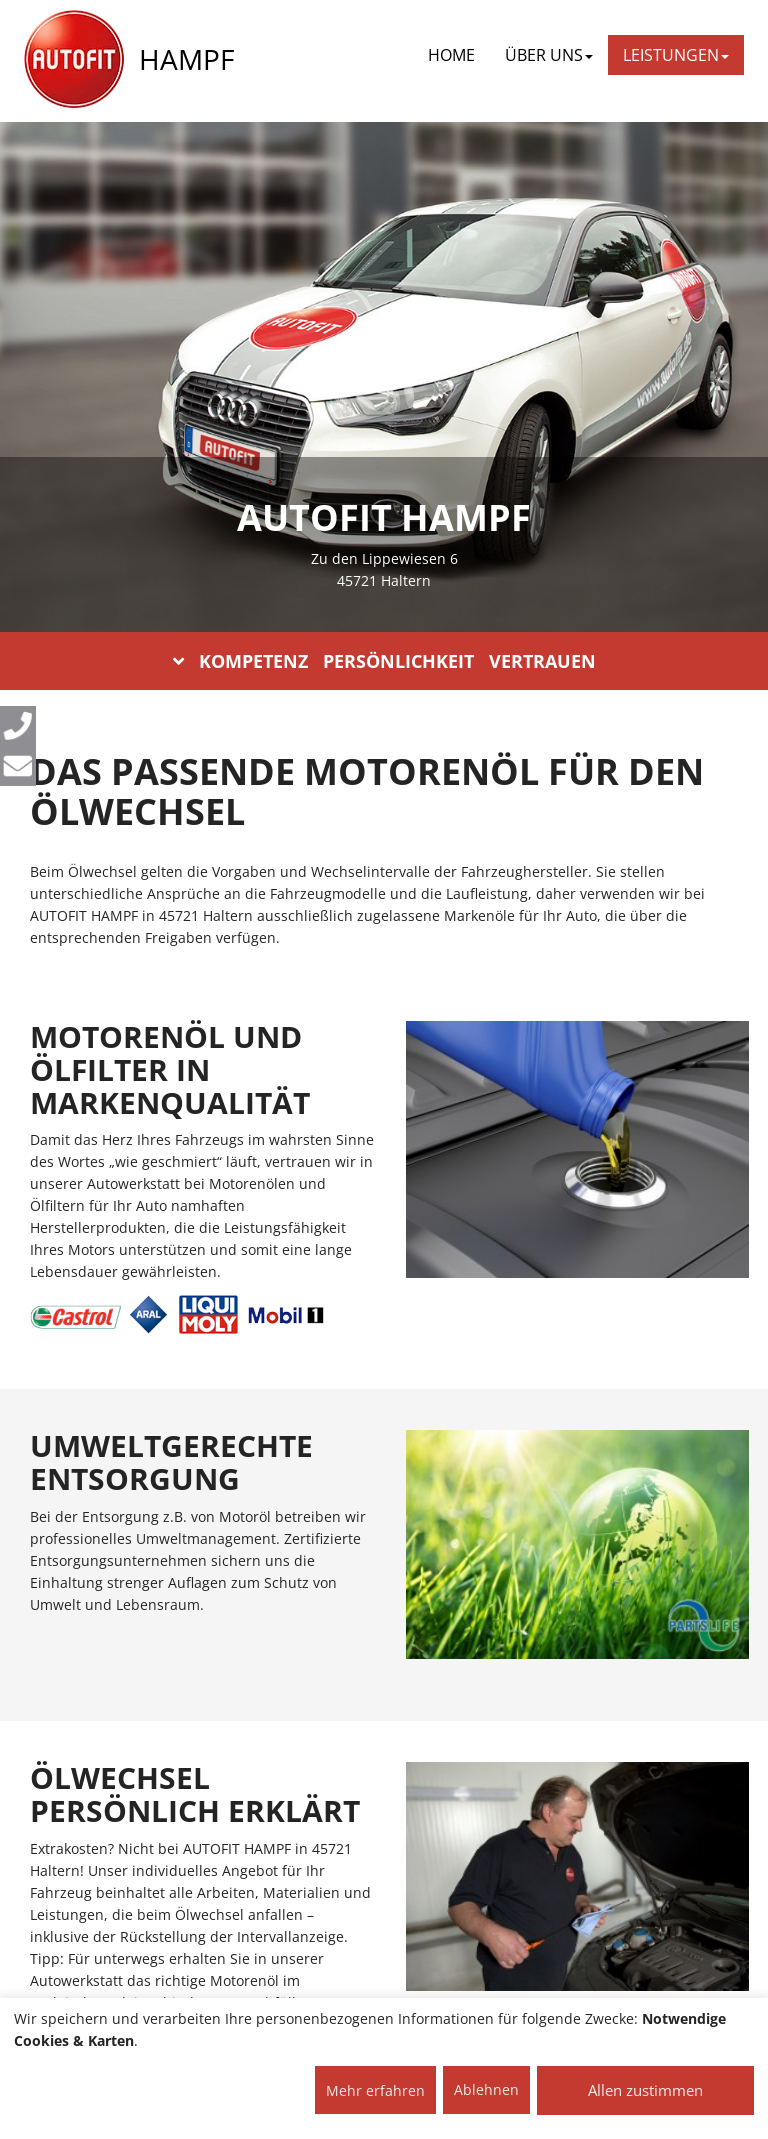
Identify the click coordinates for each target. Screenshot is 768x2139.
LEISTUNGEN (676, 55)
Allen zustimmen (645, 2090)
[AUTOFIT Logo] (74, 60)
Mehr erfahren (375, 2090)
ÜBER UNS (549, 55)
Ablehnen (486, 2089)
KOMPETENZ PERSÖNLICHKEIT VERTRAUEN (384, 661)
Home (451, 55)
